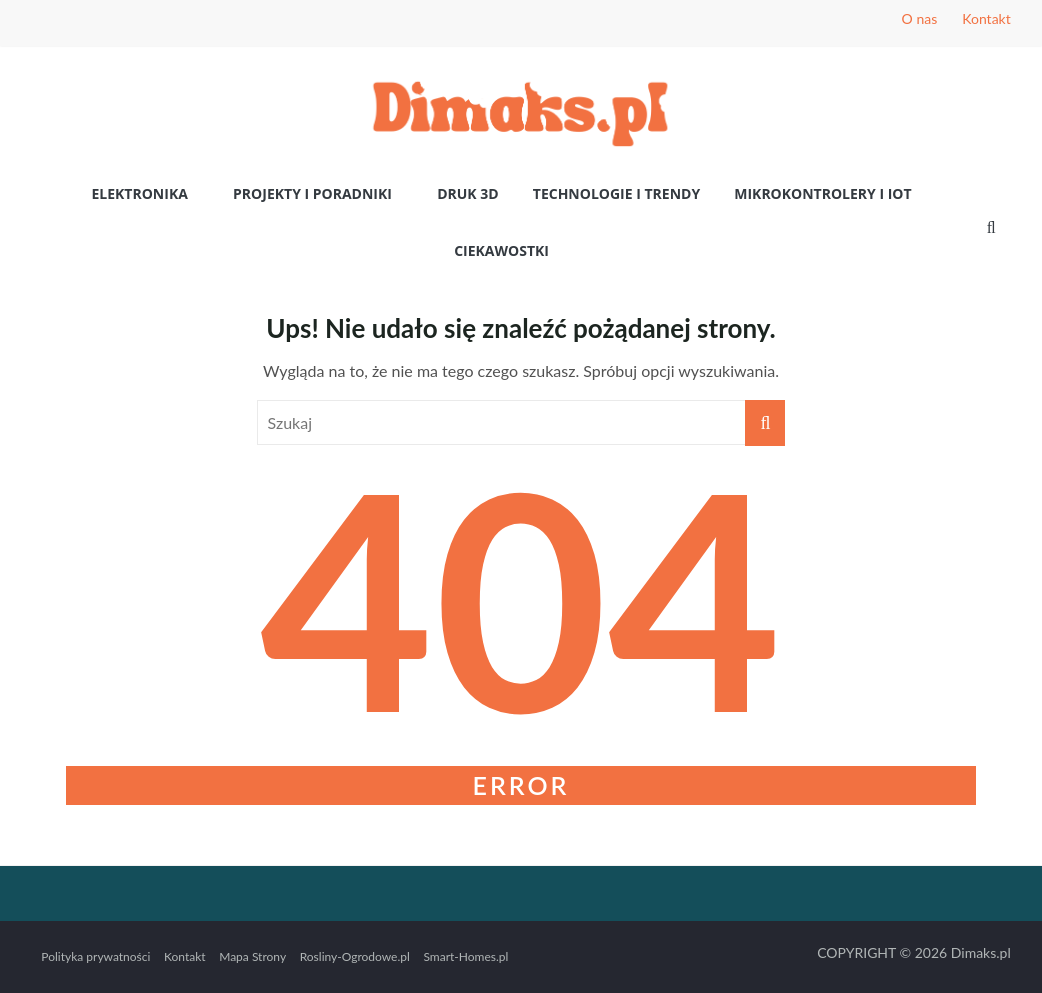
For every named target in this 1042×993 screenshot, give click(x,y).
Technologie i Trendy (616, 193)
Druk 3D (468, 193)
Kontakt (986, 18)
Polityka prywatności (95, 956)
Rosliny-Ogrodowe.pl (355, 956)
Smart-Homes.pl (465, 956)
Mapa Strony (252, 956)
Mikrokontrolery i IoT (822, 193)
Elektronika (139, 193)
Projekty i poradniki (312, 193)
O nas (920, 18)
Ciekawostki (501, 250)
